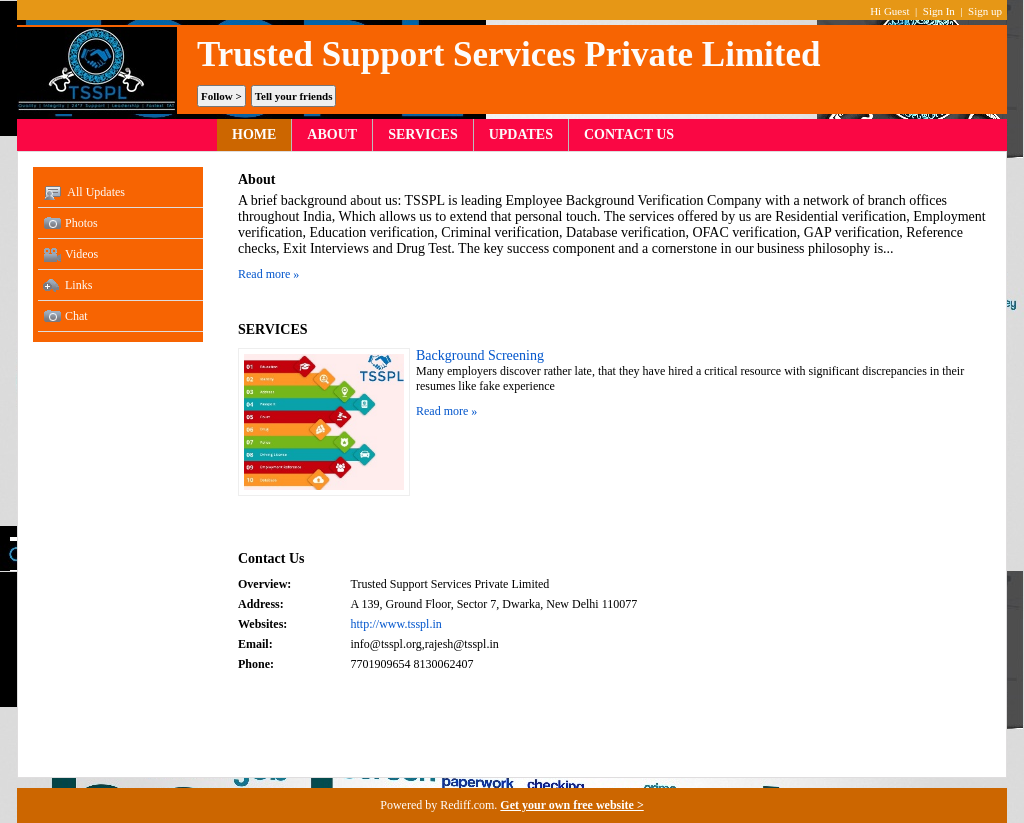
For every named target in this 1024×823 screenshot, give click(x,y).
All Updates (84, 193)
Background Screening (480, 355)
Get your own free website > (571, 805)
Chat (65, 317)
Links (67, 286)
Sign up (985, 11)
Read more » (268, 274)
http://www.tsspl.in (396, 624)
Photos (70, 224)
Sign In (939, 11)
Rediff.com (467, 805)
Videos (70, 255)
